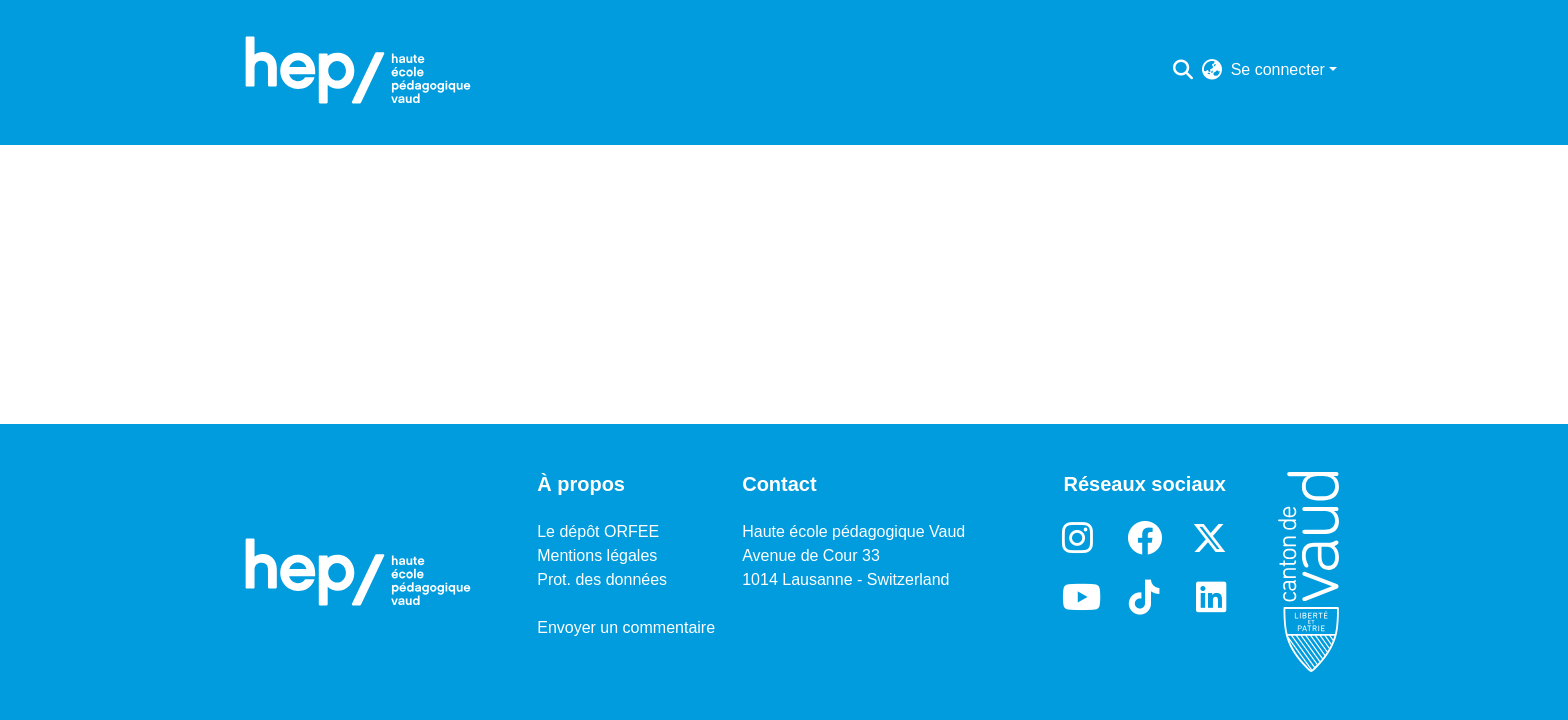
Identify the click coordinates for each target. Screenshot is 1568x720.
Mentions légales (597, 555)
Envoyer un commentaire (626, 627)
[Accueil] (358, 70)
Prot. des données (602, 579)
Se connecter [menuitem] (1278, 69)
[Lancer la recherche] (1183, 70)
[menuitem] (1212, 70)
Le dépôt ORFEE (598, 531)
